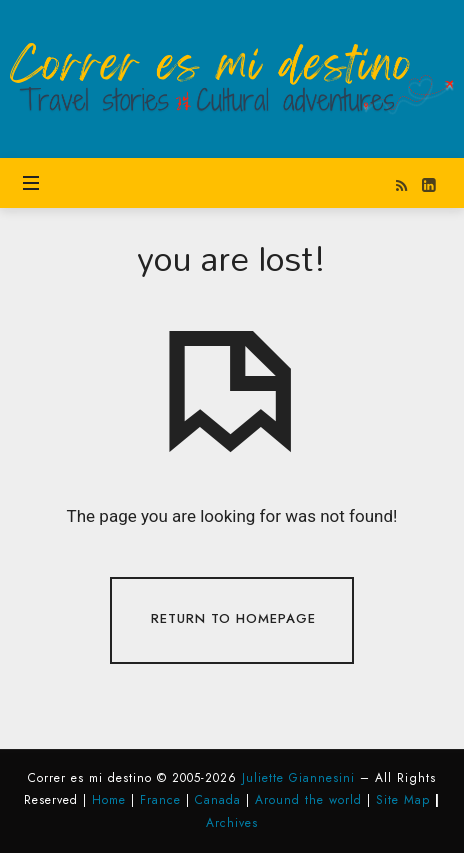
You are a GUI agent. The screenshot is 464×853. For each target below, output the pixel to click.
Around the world (308, 800)
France (160, 800)
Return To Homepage (233, 618)
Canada (218, 800)
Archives (232, 823)
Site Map (403, 800)
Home (109, 800)
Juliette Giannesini (298, 778)
